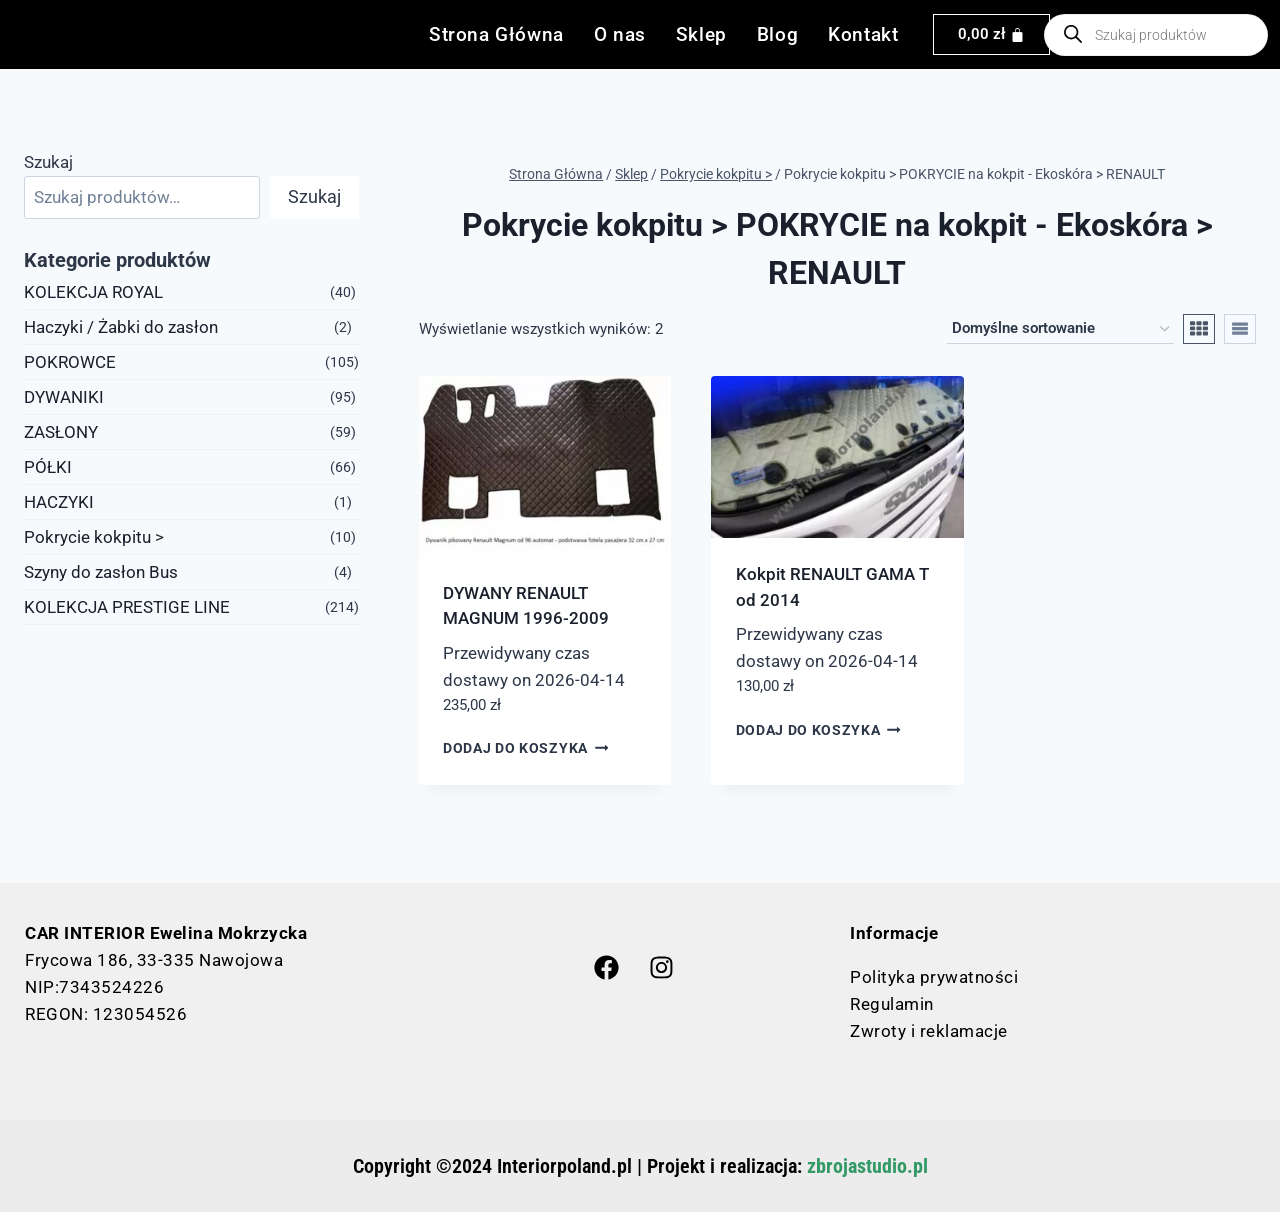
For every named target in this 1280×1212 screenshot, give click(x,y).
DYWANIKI (64, 397)
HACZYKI (59, 502)
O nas (620, 34)
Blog (777, 34)
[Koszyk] (991, 34)
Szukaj (48, 162)
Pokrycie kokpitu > (94, 537)
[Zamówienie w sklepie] (1060, 329)
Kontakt (863, 34)
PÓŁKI (48, 467)
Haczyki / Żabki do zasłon (121, 327)
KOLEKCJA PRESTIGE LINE (127, 607)
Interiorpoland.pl (564, 1166)
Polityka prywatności (934, 977)
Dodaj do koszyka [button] (525, 748)
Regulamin (892, 1004)
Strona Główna (496, 34)
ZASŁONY (61, 432)
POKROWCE (70, 362)
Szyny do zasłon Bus (101, 572)
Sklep (701, 34)
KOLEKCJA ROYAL (93, 292)
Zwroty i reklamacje (929, 1031)
